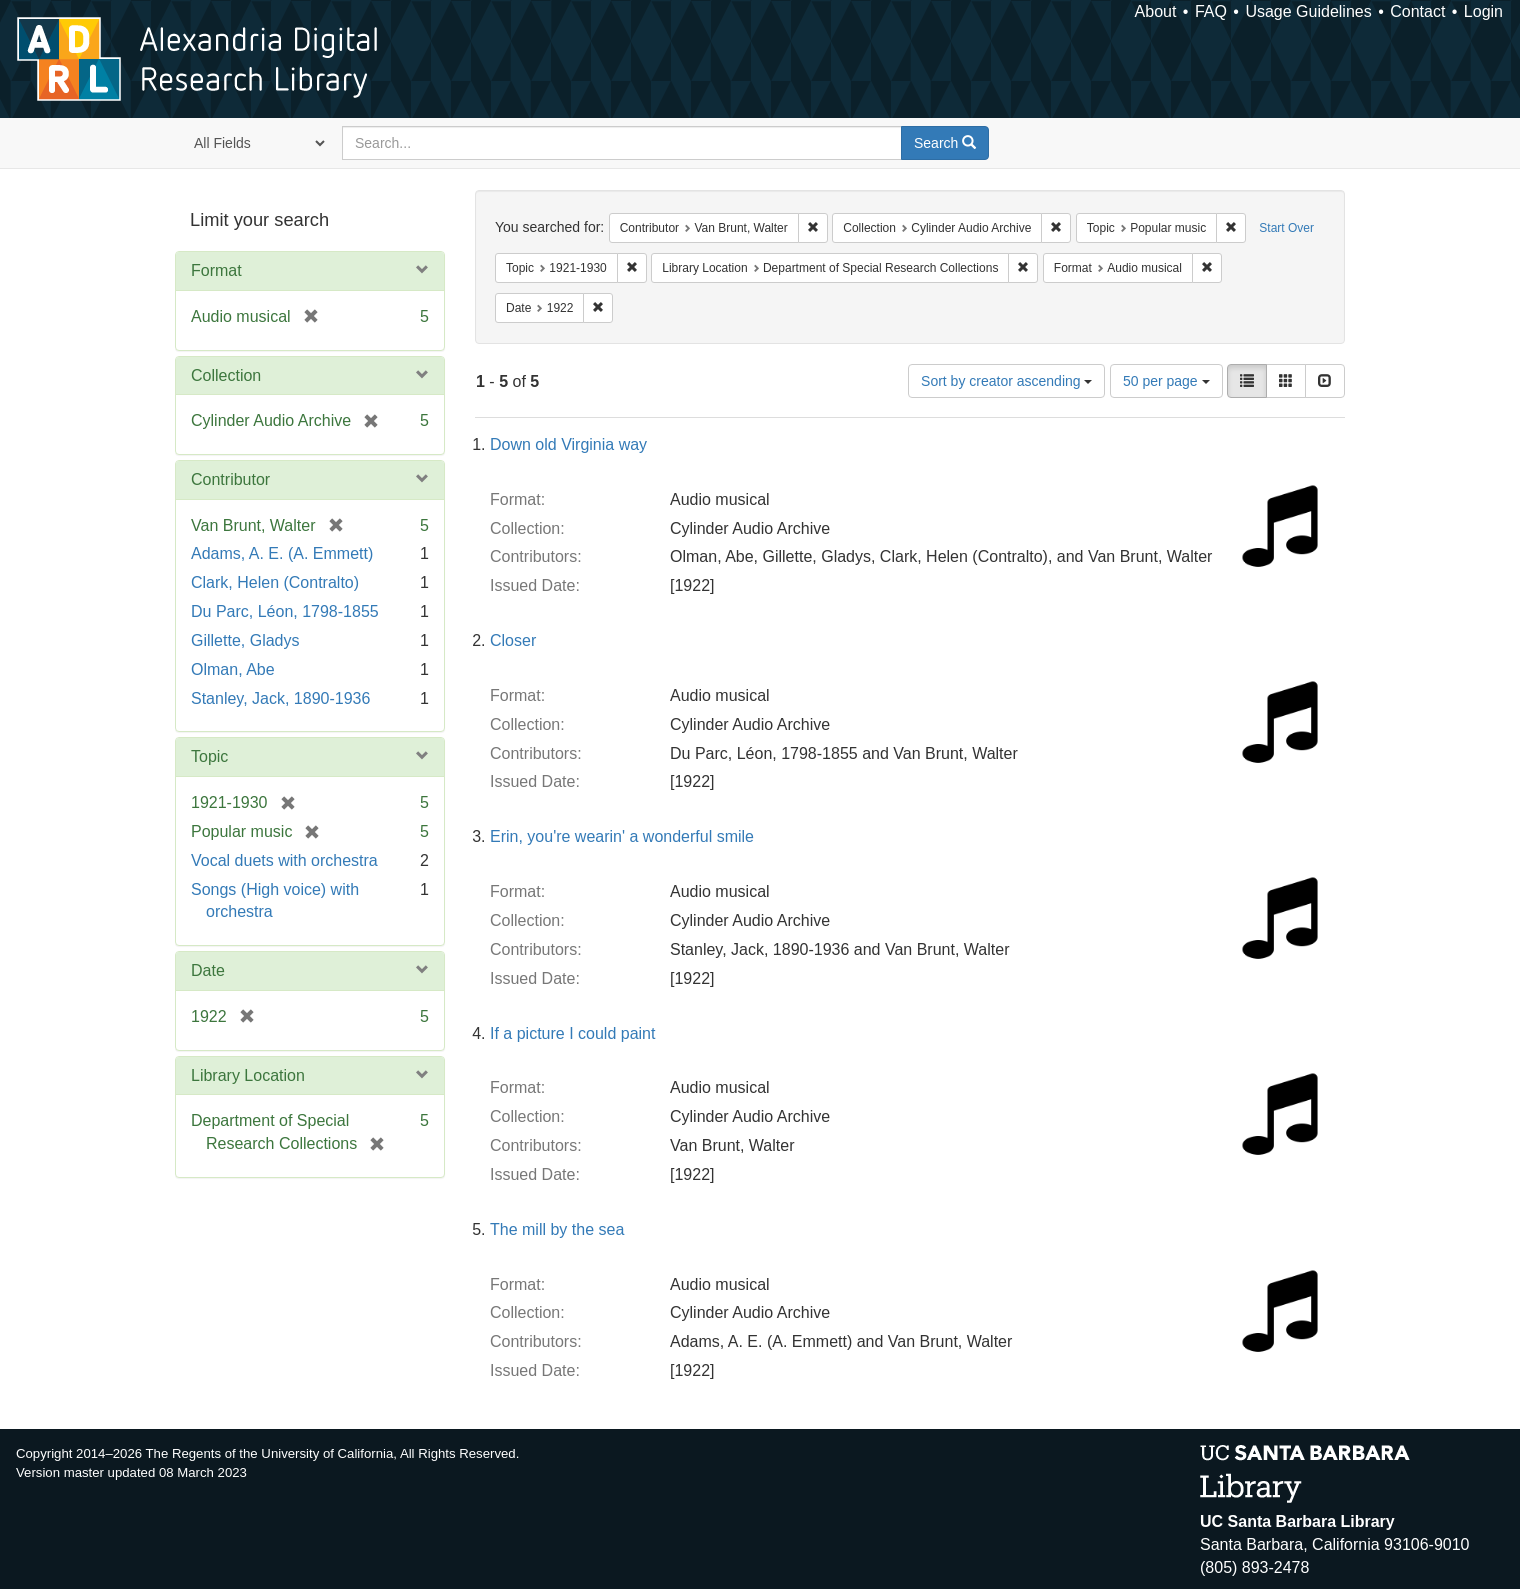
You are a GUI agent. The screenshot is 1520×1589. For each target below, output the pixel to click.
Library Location (248, 1075)
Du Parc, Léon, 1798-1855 (285, 611)
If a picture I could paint (572, 1033)
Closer (513, 640)
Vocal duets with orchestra (284, 860)
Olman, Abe (233, 669)
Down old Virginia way (568, 444)
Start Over (1286, 228)
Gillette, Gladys (245, 640)
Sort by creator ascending (1006, 381)
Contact (1417, 11)
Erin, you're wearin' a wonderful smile (622, 836)
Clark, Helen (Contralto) (275, 582)
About (1156, 11)
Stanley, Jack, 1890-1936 (280, 698)
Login (1483, 11)
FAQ (1211, 11)
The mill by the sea (557, 1229)
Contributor (230, 479)
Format (216, 270)
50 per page (1166, 381)
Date (208, 970)
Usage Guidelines (1308, 11)
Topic (209, 756)
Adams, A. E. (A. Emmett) (282, 553)
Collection (226, 375)
